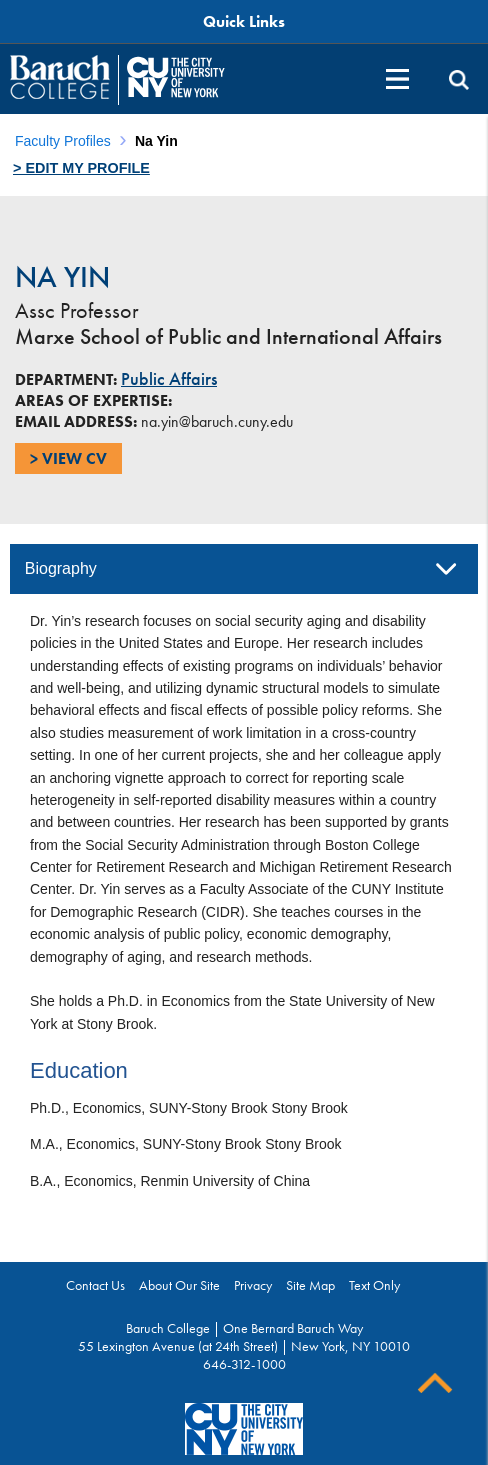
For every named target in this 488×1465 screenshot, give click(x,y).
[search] (459, 80)
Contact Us (95, 1285)
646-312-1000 (244, 1364)
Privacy (253, 1285)
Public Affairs (169, 379)
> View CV (68, 458)
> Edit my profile (81, 168)
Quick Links (244, 21)
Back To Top (435, 1383)
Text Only (374, 1285)
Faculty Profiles (63, 141)
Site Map (310, 1285)
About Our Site (179, 1285)
